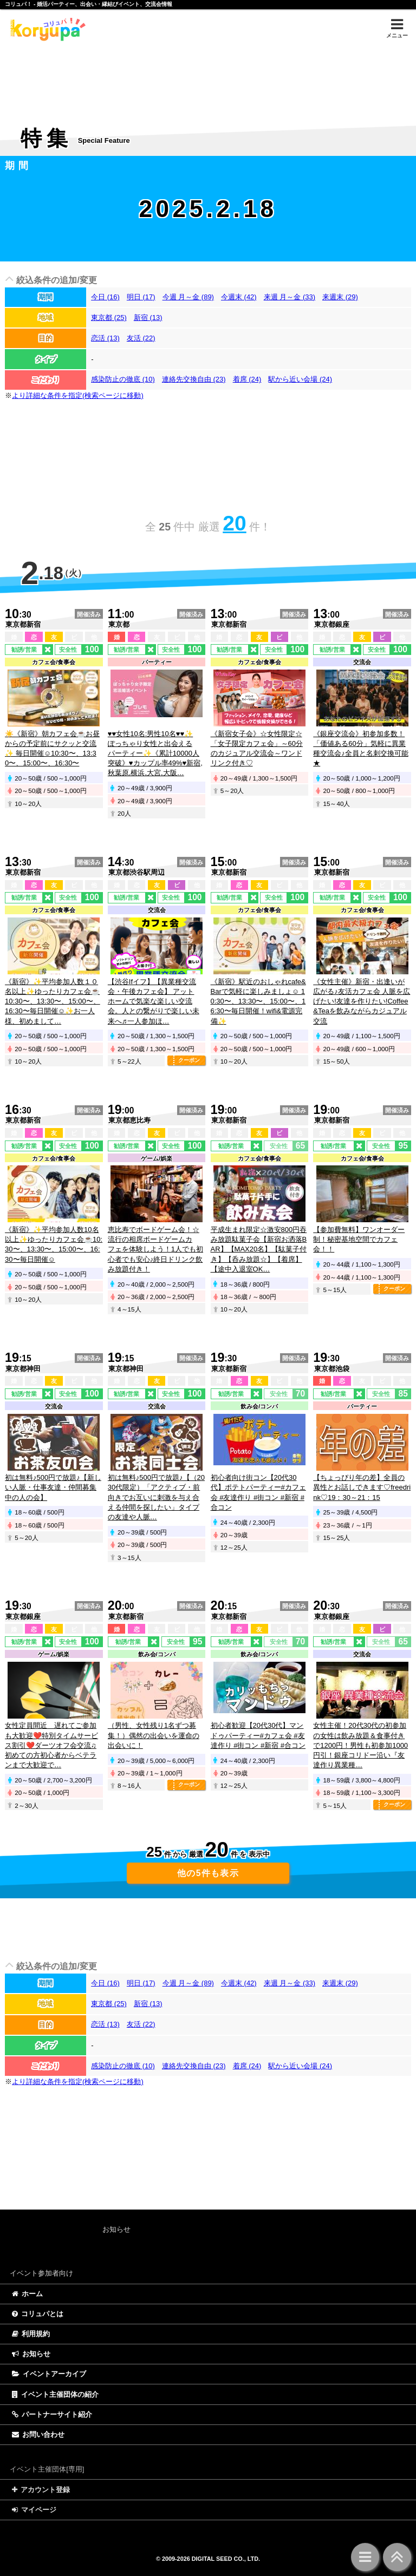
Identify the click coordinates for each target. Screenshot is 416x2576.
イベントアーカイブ (49, 2374)
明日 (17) (141, 297)
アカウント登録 (41, 2490)
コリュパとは (37, 2314)
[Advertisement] (208, 76)
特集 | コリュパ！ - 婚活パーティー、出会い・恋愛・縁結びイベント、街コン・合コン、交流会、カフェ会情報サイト (46, 29)
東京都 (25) (109, 317)
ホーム (27, 2294)
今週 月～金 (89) (188, 297)
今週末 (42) (239, 297)
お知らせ (31, 2354)
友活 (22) (141, 338)
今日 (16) (105, 297)
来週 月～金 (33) (289, 297)
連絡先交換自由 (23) (194, 379)
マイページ (34, 2510)
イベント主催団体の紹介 (55, 2394)
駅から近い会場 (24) (300, 379)
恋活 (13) (105, 338)
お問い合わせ (38, 2434)
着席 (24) (247, 379)
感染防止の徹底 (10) (123, 379)
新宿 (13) (148, 317)
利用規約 (31, 2334)
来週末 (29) (340, 297)
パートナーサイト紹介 (52, 2414)
